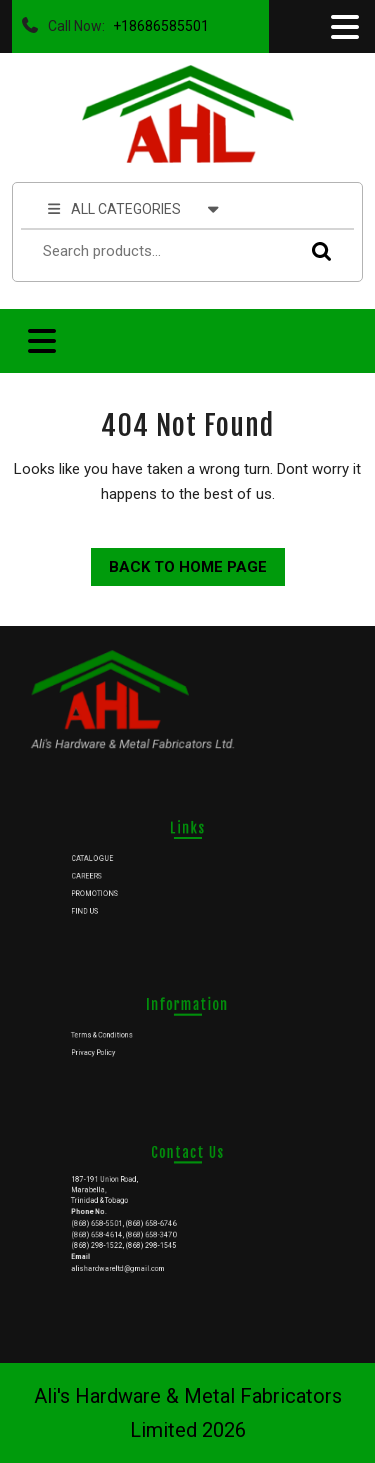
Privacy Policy (111, 1048)
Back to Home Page (179, 562)
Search (317, 251)
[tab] (343, 27)
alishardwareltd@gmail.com (131, 1257)
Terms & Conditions (118, 1034)
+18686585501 (157, 21)
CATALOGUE (110, 860)
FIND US (104, 903)
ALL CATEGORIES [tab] (133, 208)
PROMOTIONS (112, 889)
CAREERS (105, 874)
